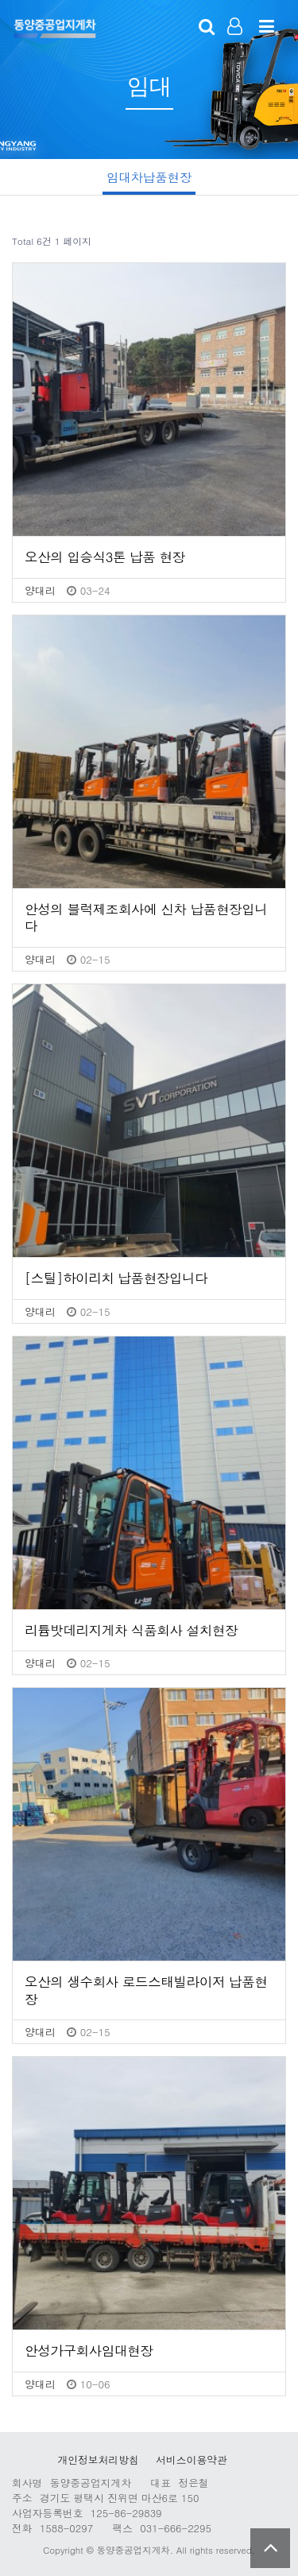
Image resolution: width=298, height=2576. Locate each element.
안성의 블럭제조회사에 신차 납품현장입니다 (146, 918)
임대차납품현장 (149, 177)
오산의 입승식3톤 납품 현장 (105, 557)
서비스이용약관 (191, 2459)
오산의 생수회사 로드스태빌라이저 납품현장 (146, 1990)
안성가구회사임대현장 (89, 2351)
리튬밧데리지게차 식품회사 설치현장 (131, 1630)
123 (54, 28)
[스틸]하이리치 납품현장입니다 (116, 1278)
